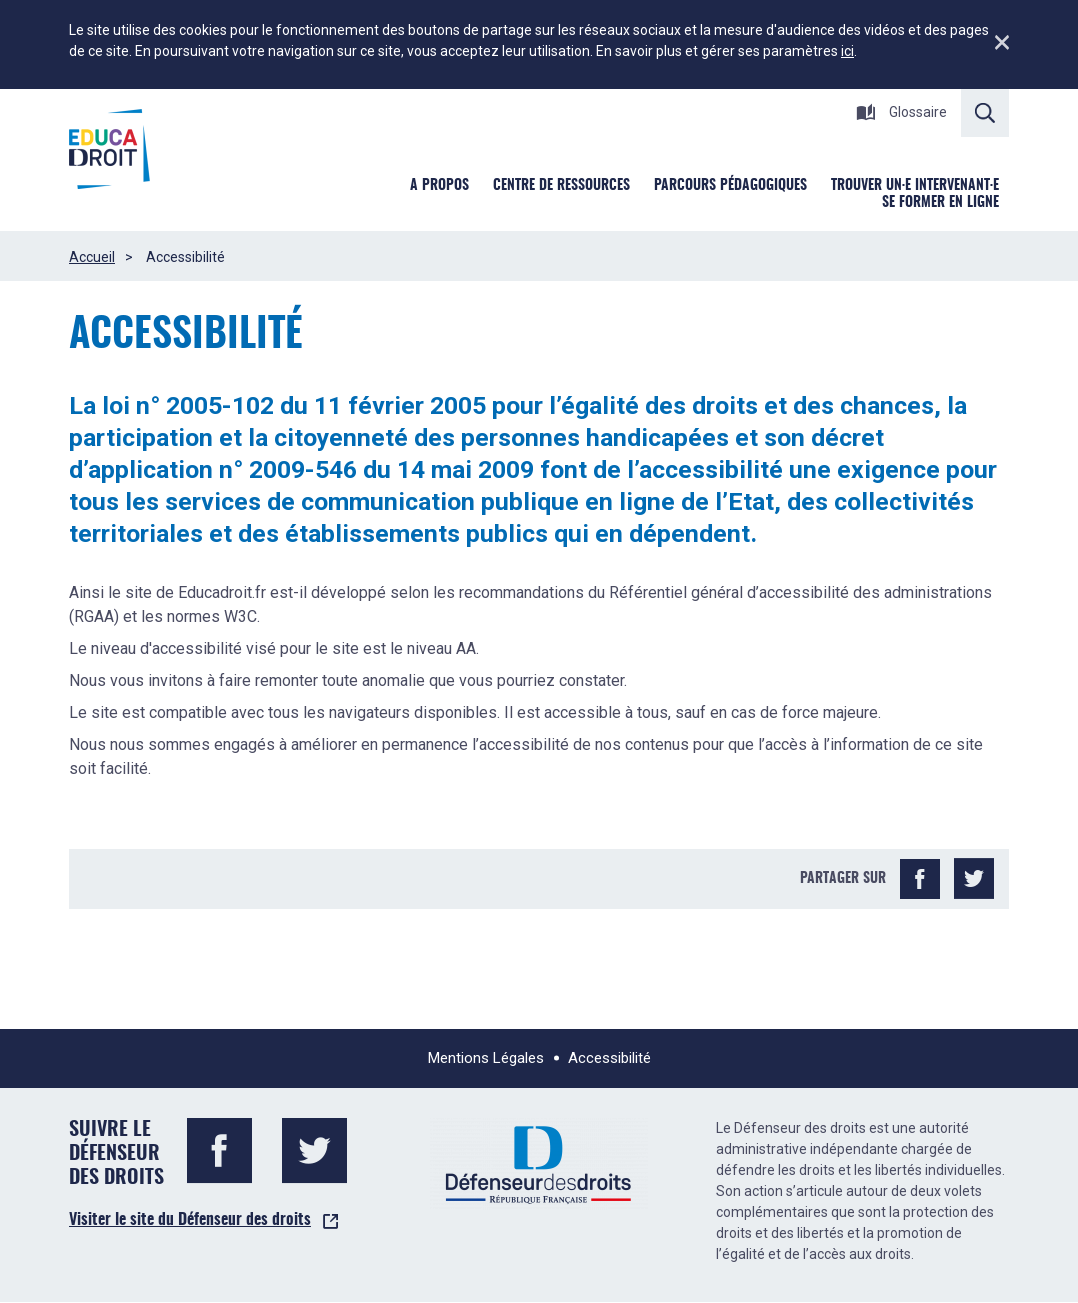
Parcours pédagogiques (730, 186)
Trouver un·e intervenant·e (915, 186)
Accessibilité (609, 1058)
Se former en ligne (940, 203)
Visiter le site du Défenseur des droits (190, 1220)
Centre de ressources (561, 186)
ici (847, 51)
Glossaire (901, 112)
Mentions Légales (486, 1058)
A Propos (439, 186)
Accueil (92, 257)
